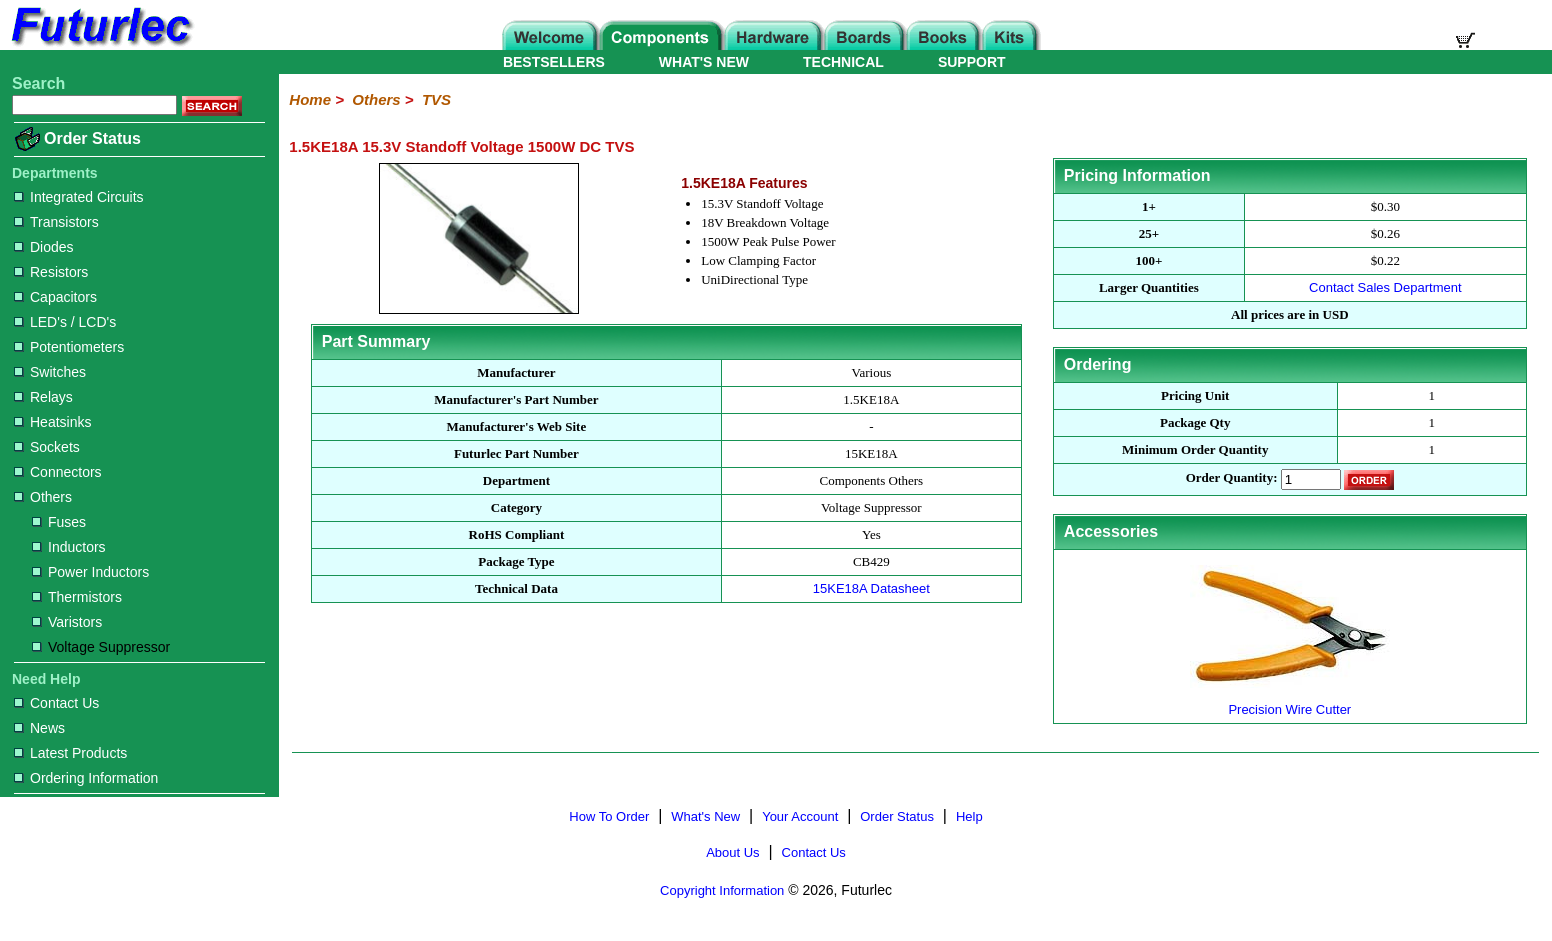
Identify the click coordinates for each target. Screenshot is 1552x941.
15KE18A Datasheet (871, 588)
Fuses (59, 522)
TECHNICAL (843, 62)
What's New (705, 816)
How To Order (609, 816)
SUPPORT (972, 62)
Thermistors (77, 597)
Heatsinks (52, 422)
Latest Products (70, 753)
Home (310, 99)
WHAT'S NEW (704, 62)
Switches (50, 372)
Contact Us (56, 703)
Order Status (92, 138)
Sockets (47, 447)
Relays (43, 397)
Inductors (69, 547)
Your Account (800, 816)
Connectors (58, 472)
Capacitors (55, 297)
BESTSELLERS (554, 62)
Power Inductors (90, 572)
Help (969, 816)
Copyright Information (722, 890)
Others (43, 497)
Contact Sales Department (1385, 287)
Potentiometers (69, 347)
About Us (732, 852)
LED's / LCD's (65, 322)
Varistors (67, 622)
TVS (436, 99)
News (39, 728)
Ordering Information (86, 778)
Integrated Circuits (79, 197)
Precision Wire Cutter (1290, 701)
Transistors (56, 222)
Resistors (51, 272)
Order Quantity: (1232, 478)
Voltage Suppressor (101, 647)
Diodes (44, 247)
